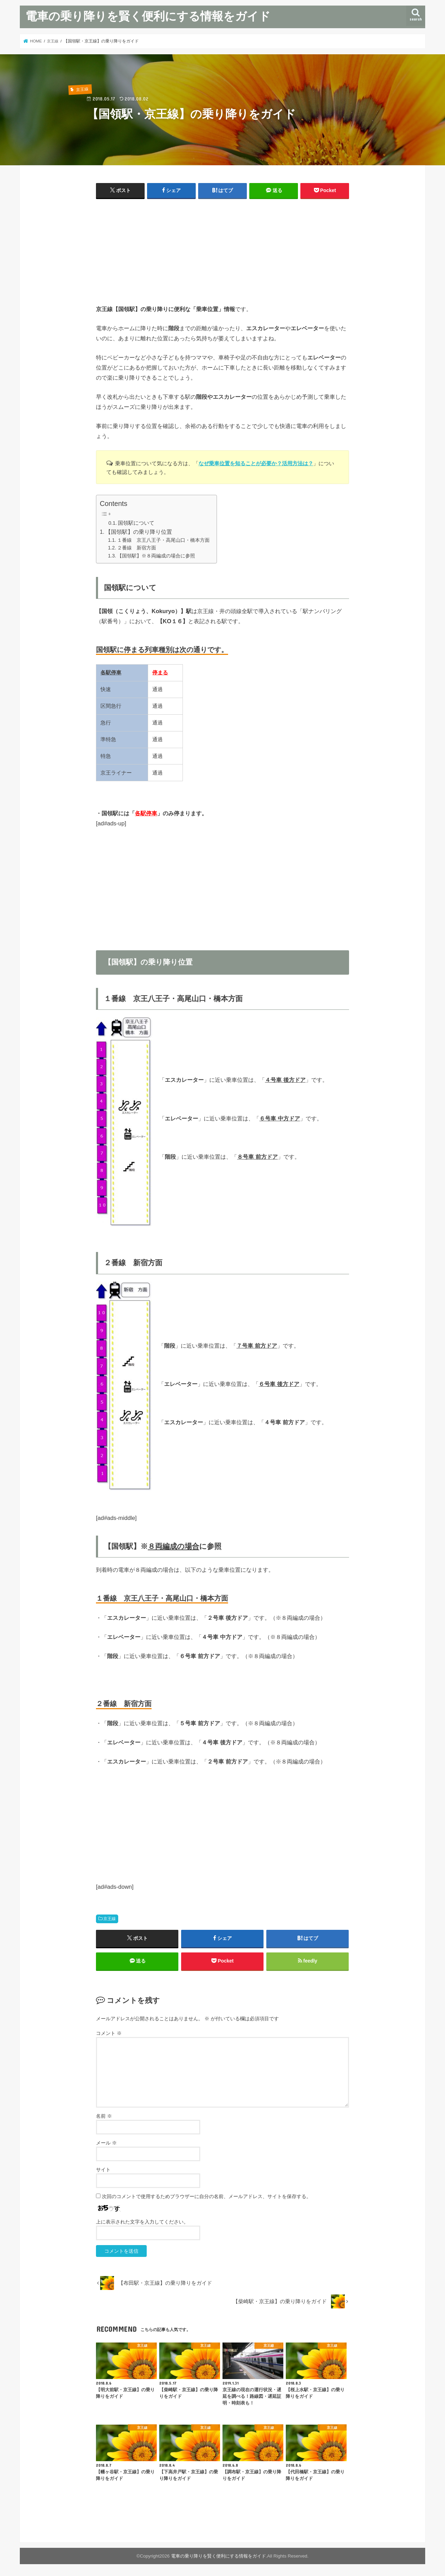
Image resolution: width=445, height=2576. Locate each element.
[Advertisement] (222, 255)
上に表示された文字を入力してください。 (142, 2222)
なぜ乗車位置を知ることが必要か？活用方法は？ (256, 463)
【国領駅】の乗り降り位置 (138, 531)
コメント (109, 2033)
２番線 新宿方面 (136, 547)
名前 (104, 2116)
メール (106, 2143)
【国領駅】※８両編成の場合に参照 (156, 555)
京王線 (109, 1918)
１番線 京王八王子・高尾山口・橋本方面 (163, 540)
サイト (103, 2170)
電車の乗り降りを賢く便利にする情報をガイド (147, 16)
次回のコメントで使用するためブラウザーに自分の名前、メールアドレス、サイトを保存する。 (206, 2197)
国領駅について (136, 523)
